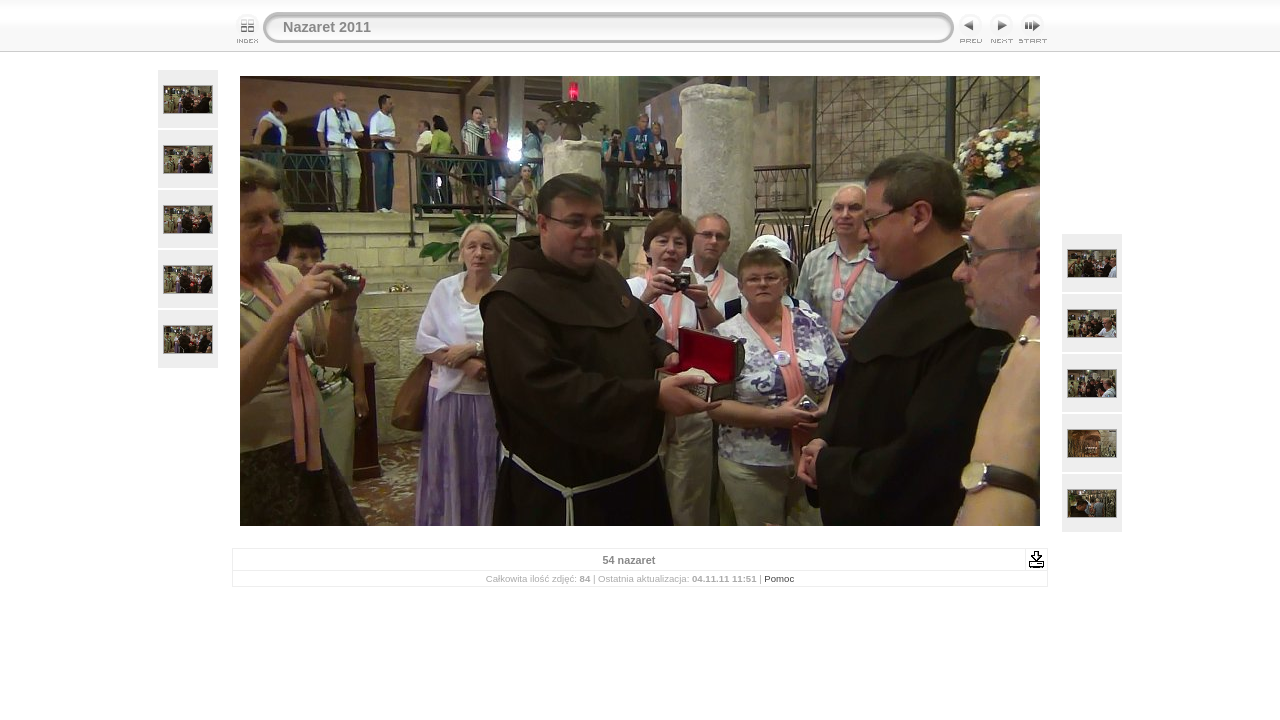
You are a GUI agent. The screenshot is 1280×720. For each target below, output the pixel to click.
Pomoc (779, 578)
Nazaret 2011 (327, 27)
